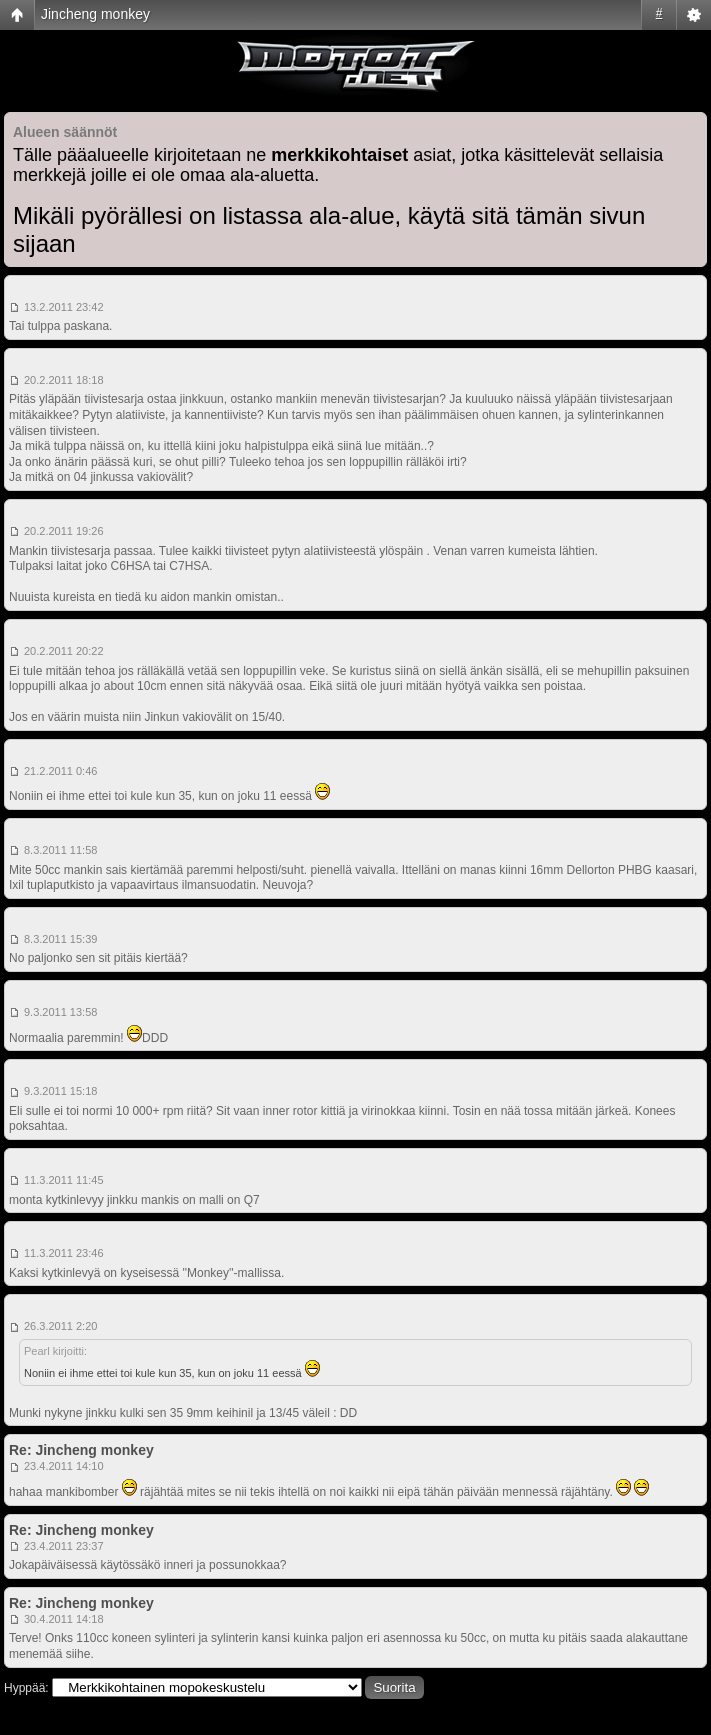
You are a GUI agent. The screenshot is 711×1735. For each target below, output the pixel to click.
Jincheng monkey (95, 14)
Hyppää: (26, 1688)
